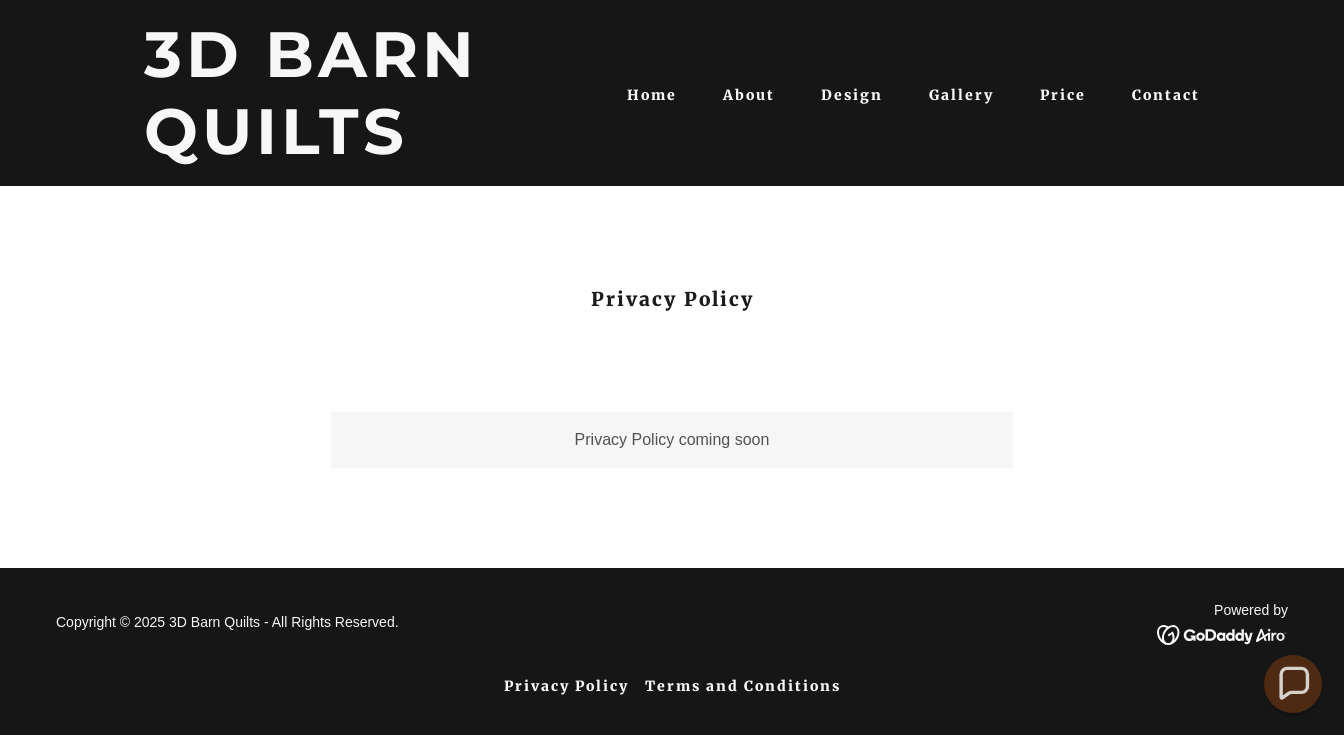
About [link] (749, 95)
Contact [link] (1166, 95)
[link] (329, 148)
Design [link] (852, 95)
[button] (1293, 684)
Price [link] (1063, 95)
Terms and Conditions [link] (743, 686)
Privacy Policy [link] (566, 686)
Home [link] (652, 95)
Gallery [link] (961, 95)
